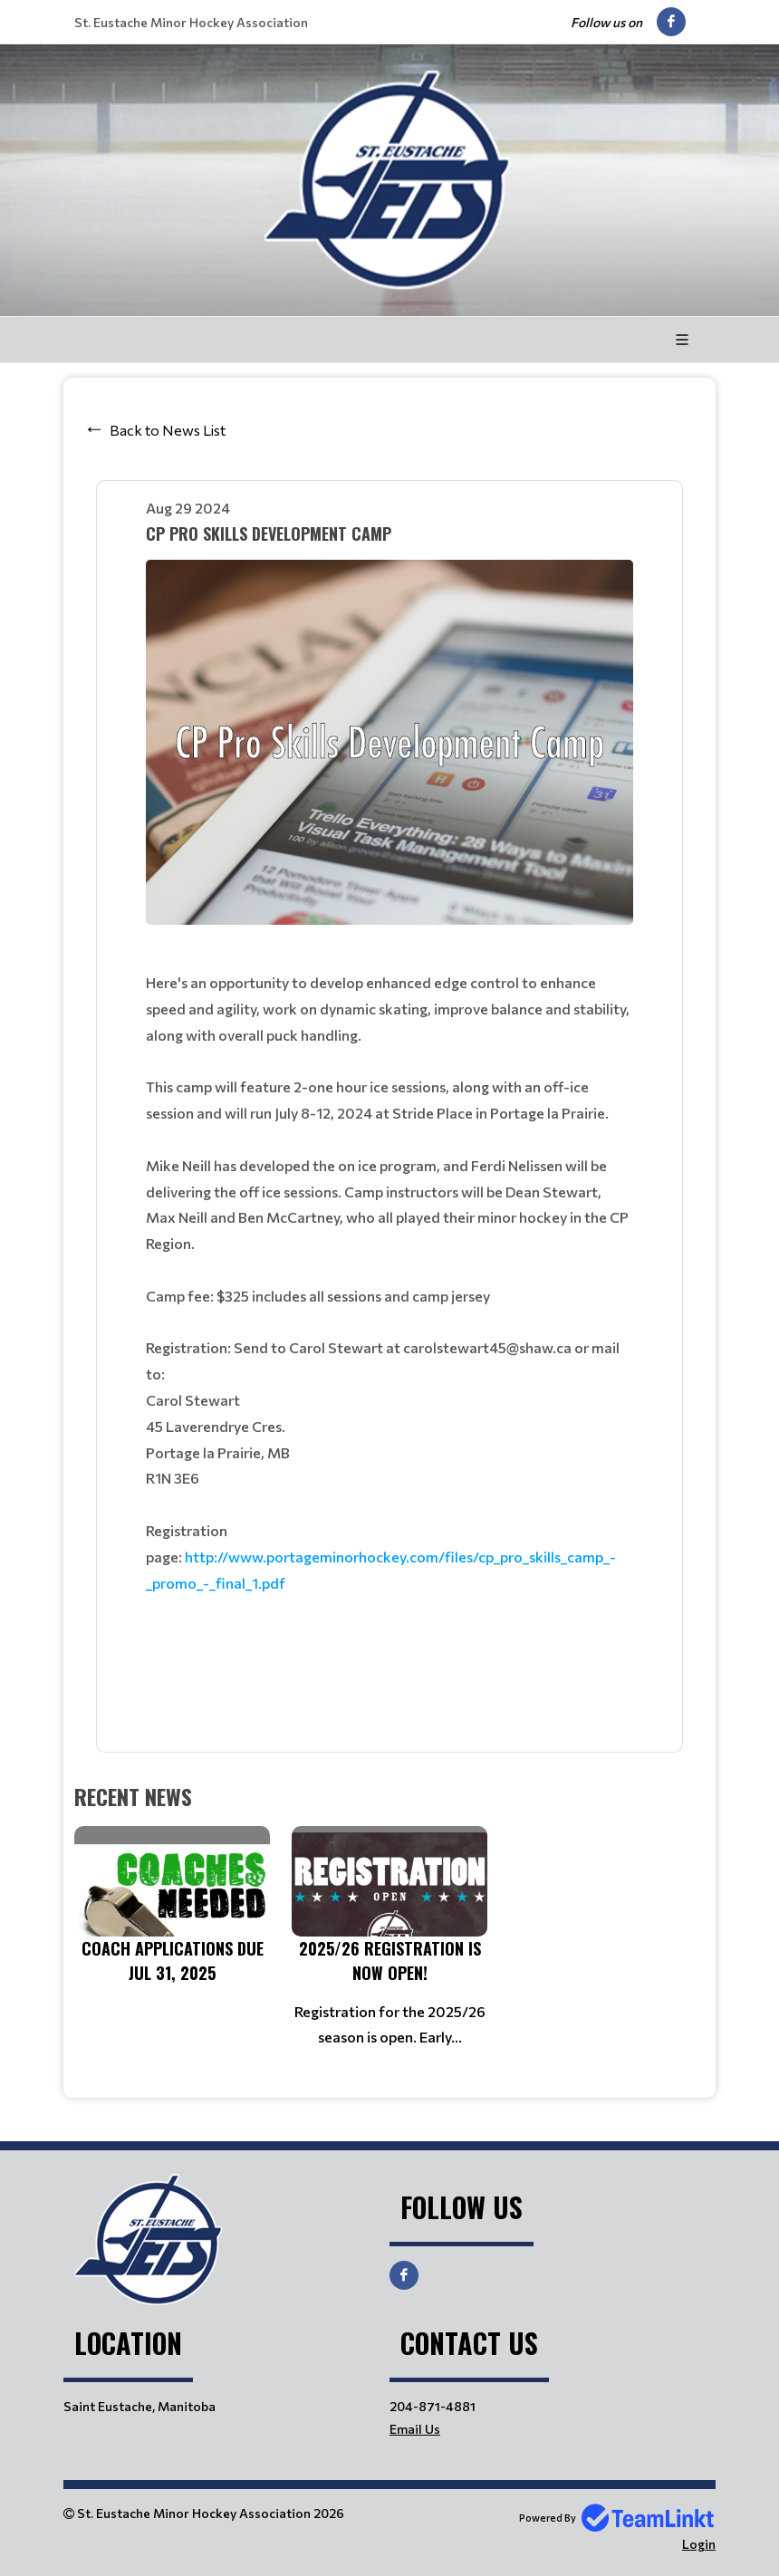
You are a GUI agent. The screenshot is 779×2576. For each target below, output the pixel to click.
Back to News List (168, 429)
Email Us (415, 2429)
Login (699, 2544)
